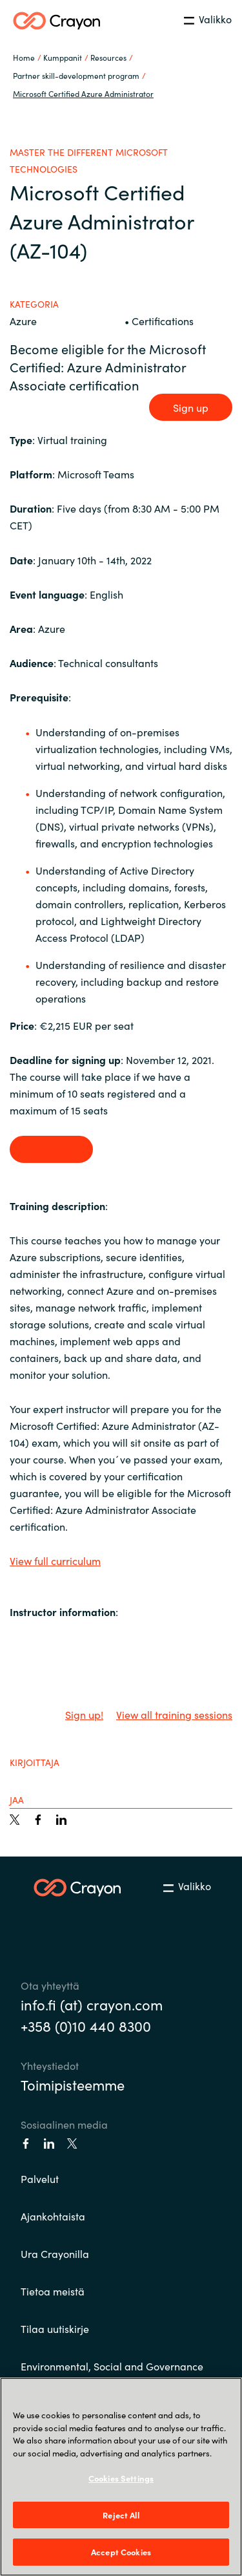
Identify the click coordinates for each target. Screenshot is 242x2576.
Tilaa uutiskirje (55, 2328)
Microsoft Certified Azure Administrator (83, 93)
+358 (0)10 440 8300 (86, 2026)
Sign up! (84, 1714)
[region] (121, 2477)
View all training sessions (174, 1714)
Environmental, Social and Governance (112, 2366)
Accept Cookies (121, 2552)
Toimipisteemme (73, 2084)
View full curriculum (55, 1560)
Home (24, 57)
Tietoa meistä (53, 2291)
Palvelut (40, 2178)
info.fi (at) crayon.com (92, 2004)
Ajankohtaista (53, 2216)
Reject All (121, 2515)
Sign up (190, 407)
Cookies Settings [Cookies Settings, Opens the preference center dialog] (121, 2478)
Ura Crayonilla (55, 2253)
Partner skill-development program (76, 75)
